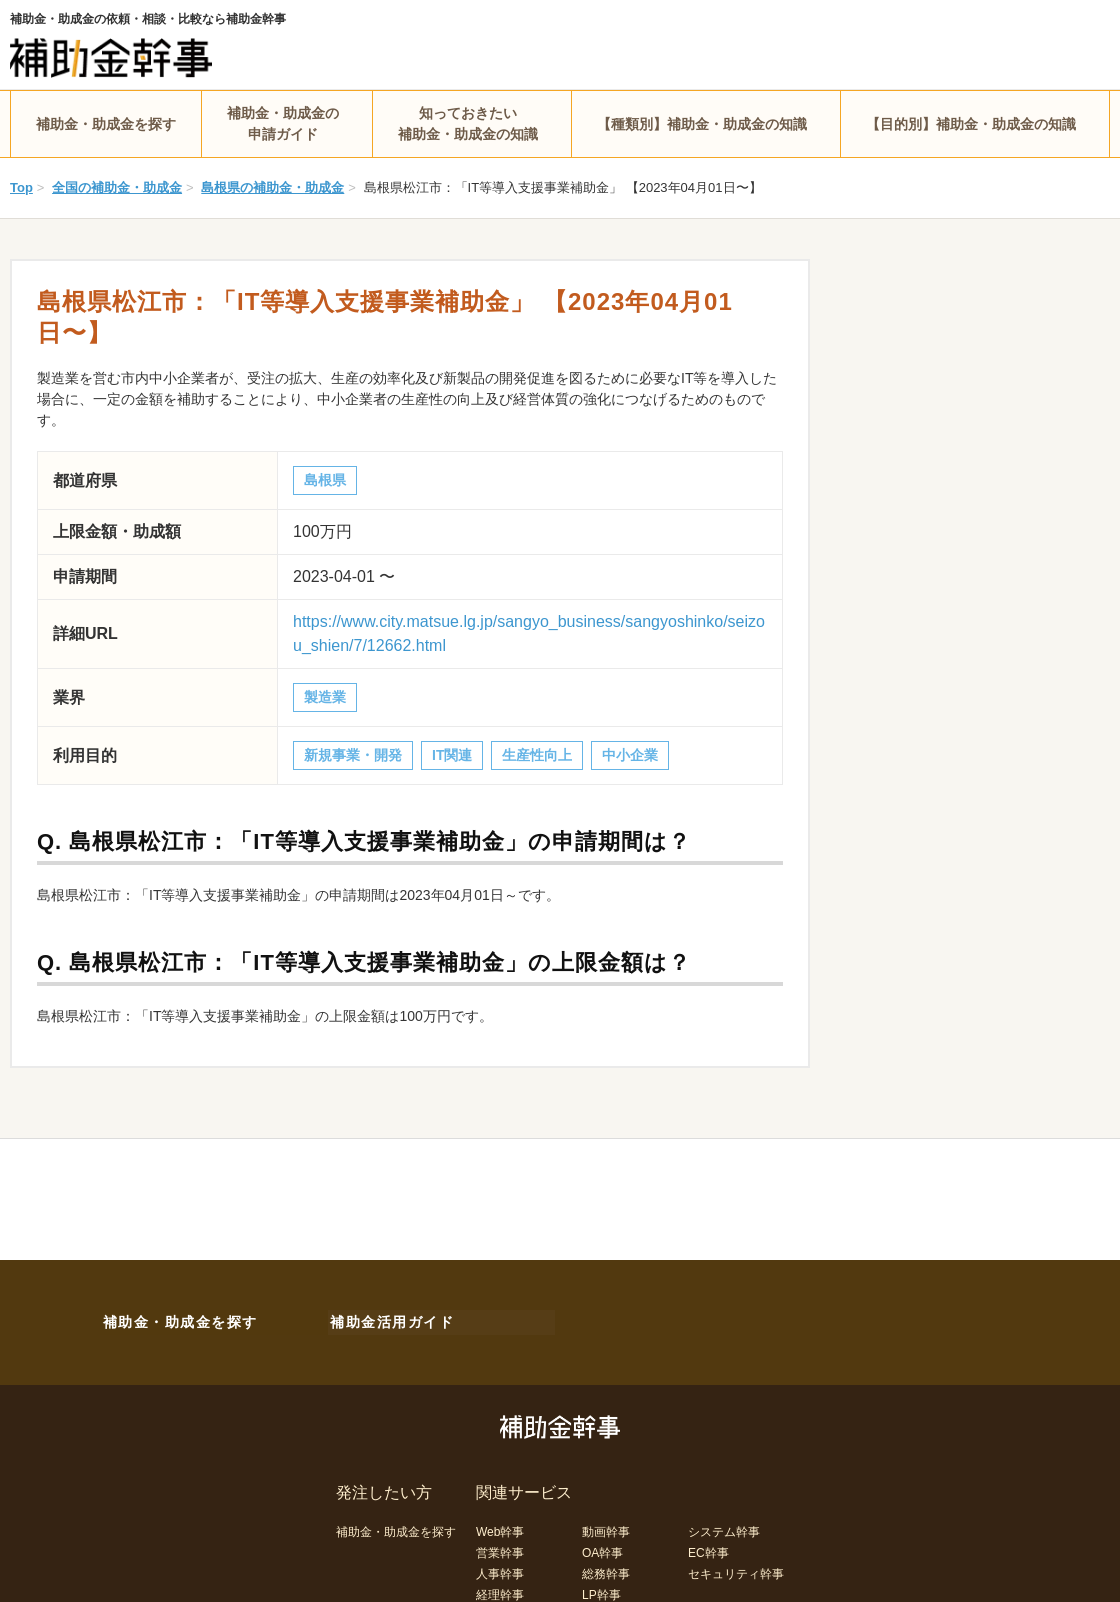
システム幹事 (724, 1528)
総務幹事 (606, 1570)
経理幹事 (500, 1591)
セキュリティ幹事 (736, 1570)
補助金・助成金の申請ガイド (283, 123)
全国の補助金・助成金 (117, 187)
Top (21, 187)
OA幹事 (602, 1549)
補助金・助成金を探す (106, 124)
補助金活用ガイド (390, 1320)
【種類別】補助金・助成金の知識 (702, 124)
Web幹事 (500, 1528)
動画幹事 (606, 1528)
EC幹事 (708, 1549)
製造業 (325, 697)
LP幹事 (601, 1591)
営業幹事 (500, 1549)
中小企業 (630, 755)
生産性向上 (537, 755)
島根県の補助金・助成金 (272, 187)
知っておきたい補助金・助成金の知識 (468, 123)
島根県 (325, 480)
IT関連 (452, 755)
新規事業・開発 (353, 755)
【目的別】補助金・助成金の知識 (971, 124)
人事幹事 (500, 1570)
